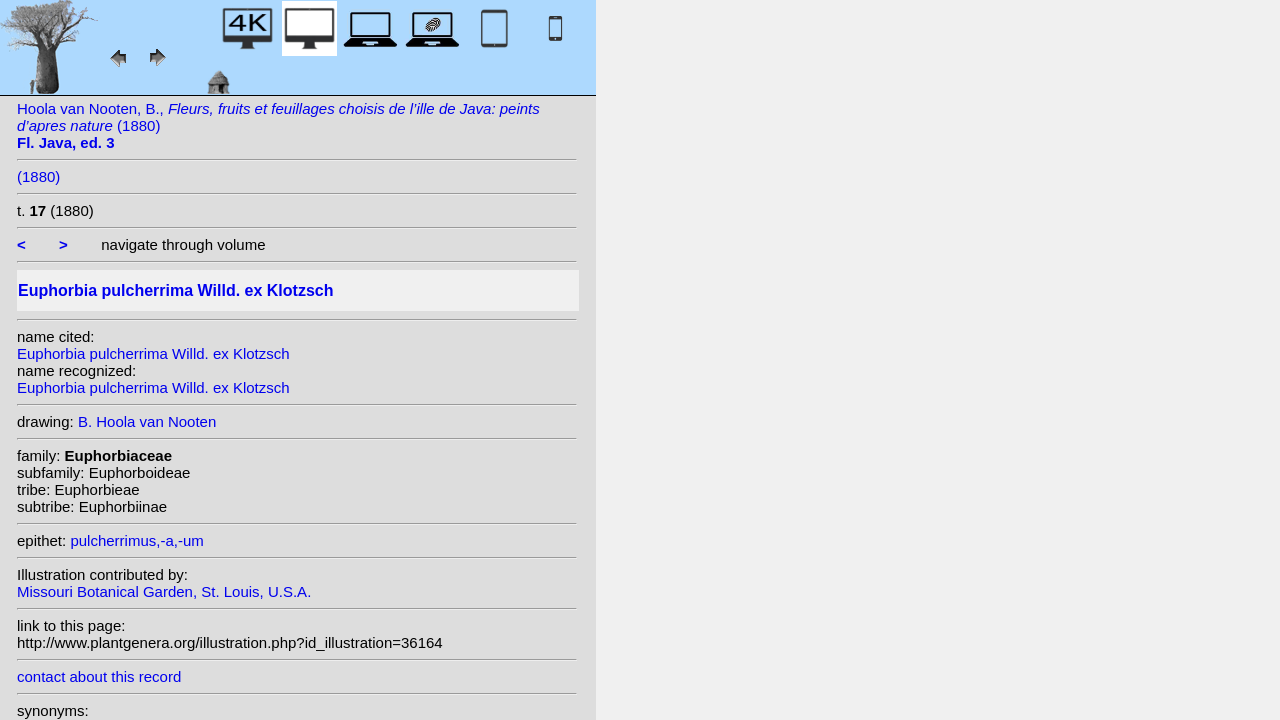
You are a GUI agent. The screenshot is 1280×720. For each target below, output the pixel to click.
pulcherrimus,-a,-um (136, 540)
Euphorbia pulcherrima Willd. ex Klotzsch (153, 353)
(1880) (38, 176)
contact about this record (99, 676)
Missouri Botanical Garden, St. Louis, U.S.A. (164, 591)
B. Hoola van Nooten (147, 421)
